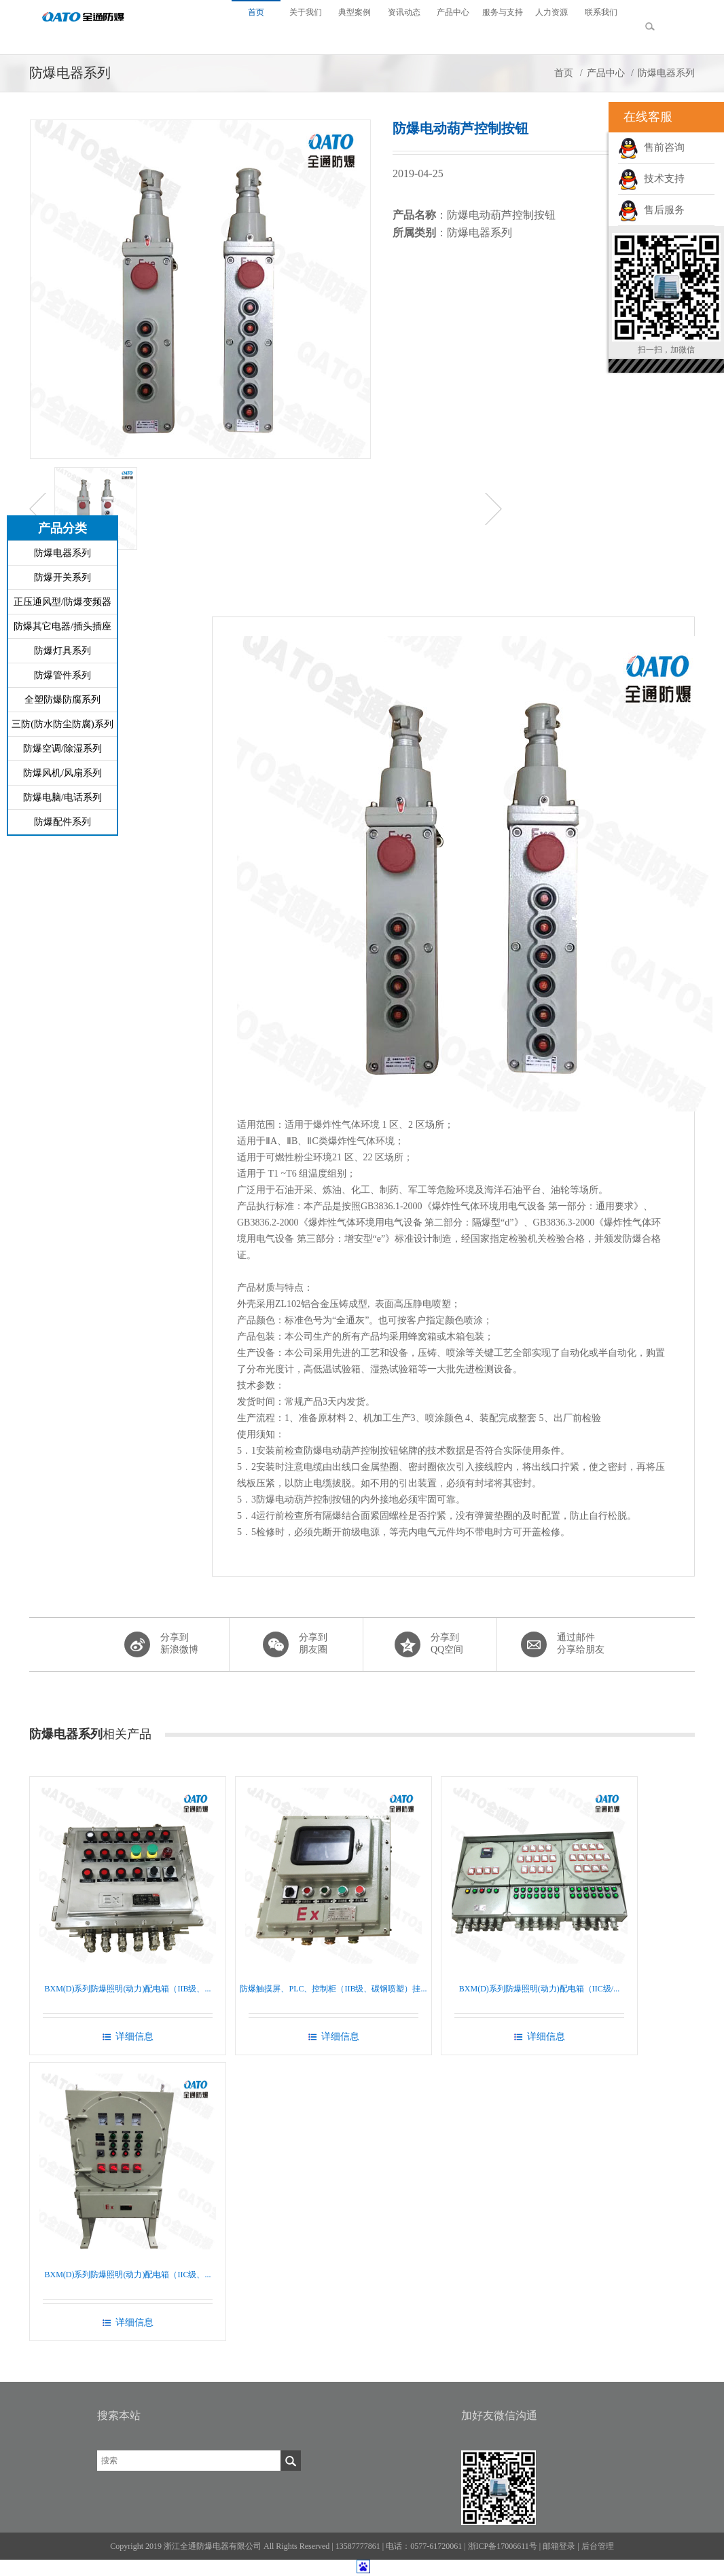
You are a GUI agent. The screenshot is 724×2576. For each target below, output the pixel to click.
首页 (563, 73)
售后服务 (651, 209)
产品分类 (62, 528)
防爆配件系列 (62, 822)
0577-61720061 (436, 2546)
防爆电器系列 (62, 553)
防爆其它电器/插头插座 (62, 626)
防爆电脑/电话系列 (62, 797)
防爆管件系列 (62, 675)
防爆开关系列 (62, 577)
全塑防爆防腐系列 (62, 700)
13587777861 (358, 2546)
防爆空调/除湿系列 (62, 748)
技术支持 (651, 178)
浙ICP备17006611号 (502, 2546)
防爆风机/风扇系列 (62, 773)
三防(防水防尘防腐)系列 (62, 724)
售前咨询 (651, 147)
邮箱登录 (559, 2546)
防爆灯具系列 (62, 651)
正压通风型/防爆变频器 (62, 602)
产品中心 (606, 73)
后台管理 (597, 2546)
